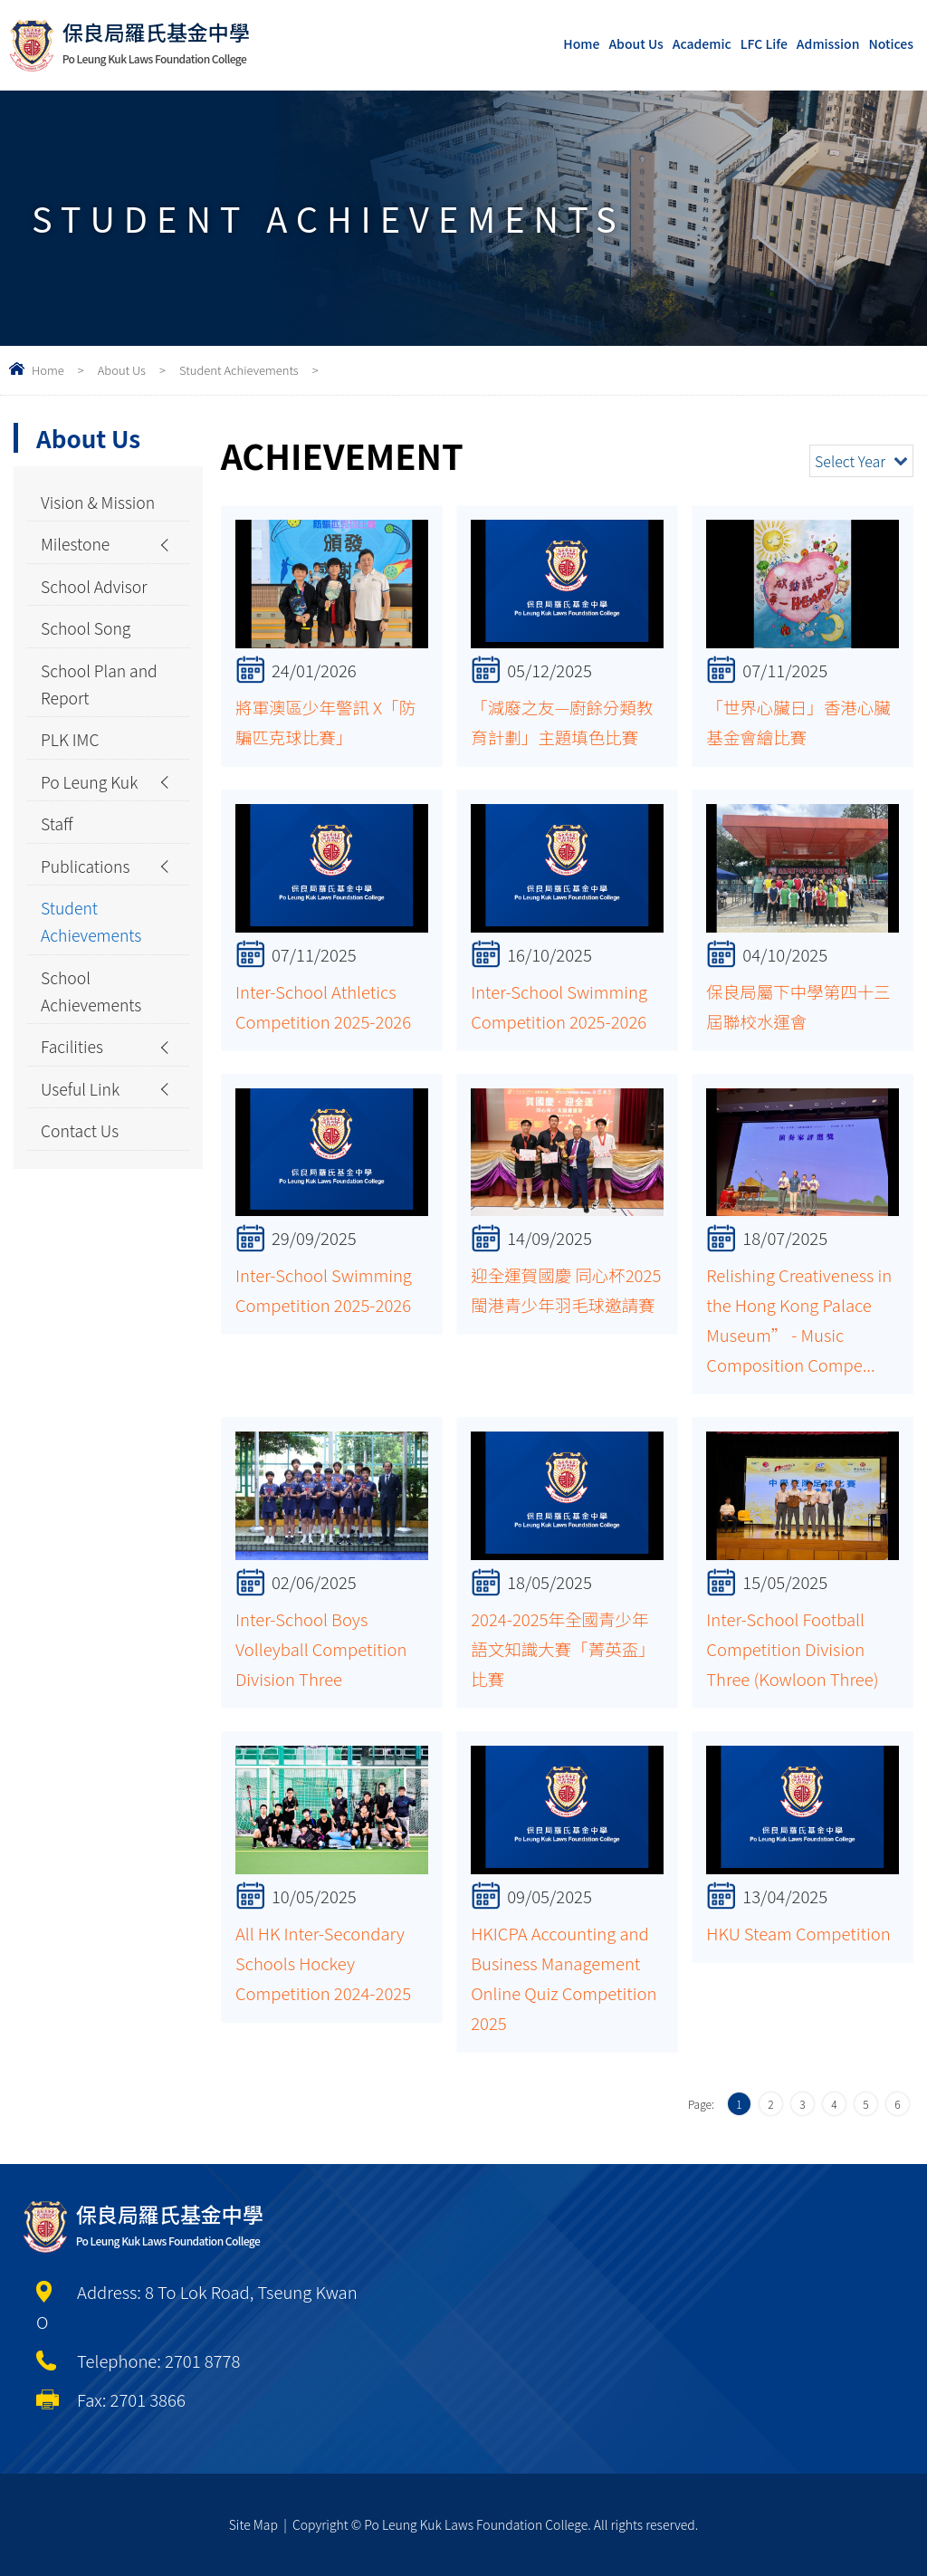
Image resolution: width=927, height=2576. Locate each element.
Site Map (253, 2524)
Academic (702, 43)
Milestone (77, 577)
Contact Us (82, 1199)
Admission (828, 43)
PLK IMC (71, 785)
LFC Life (764, 43)
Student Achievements (239, 369)
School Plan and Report (85, 725)
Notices (890, 43)
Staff (58, 874)
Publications (88, 918)
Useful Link (82, 1155)
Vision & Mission (70, 518)
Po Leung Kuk (92, 829)
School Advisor (97, 622)
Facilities (74, 1111)
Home (581, 43)
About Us (635, 43)
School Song (88, 666)
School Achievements (94, 1051)
